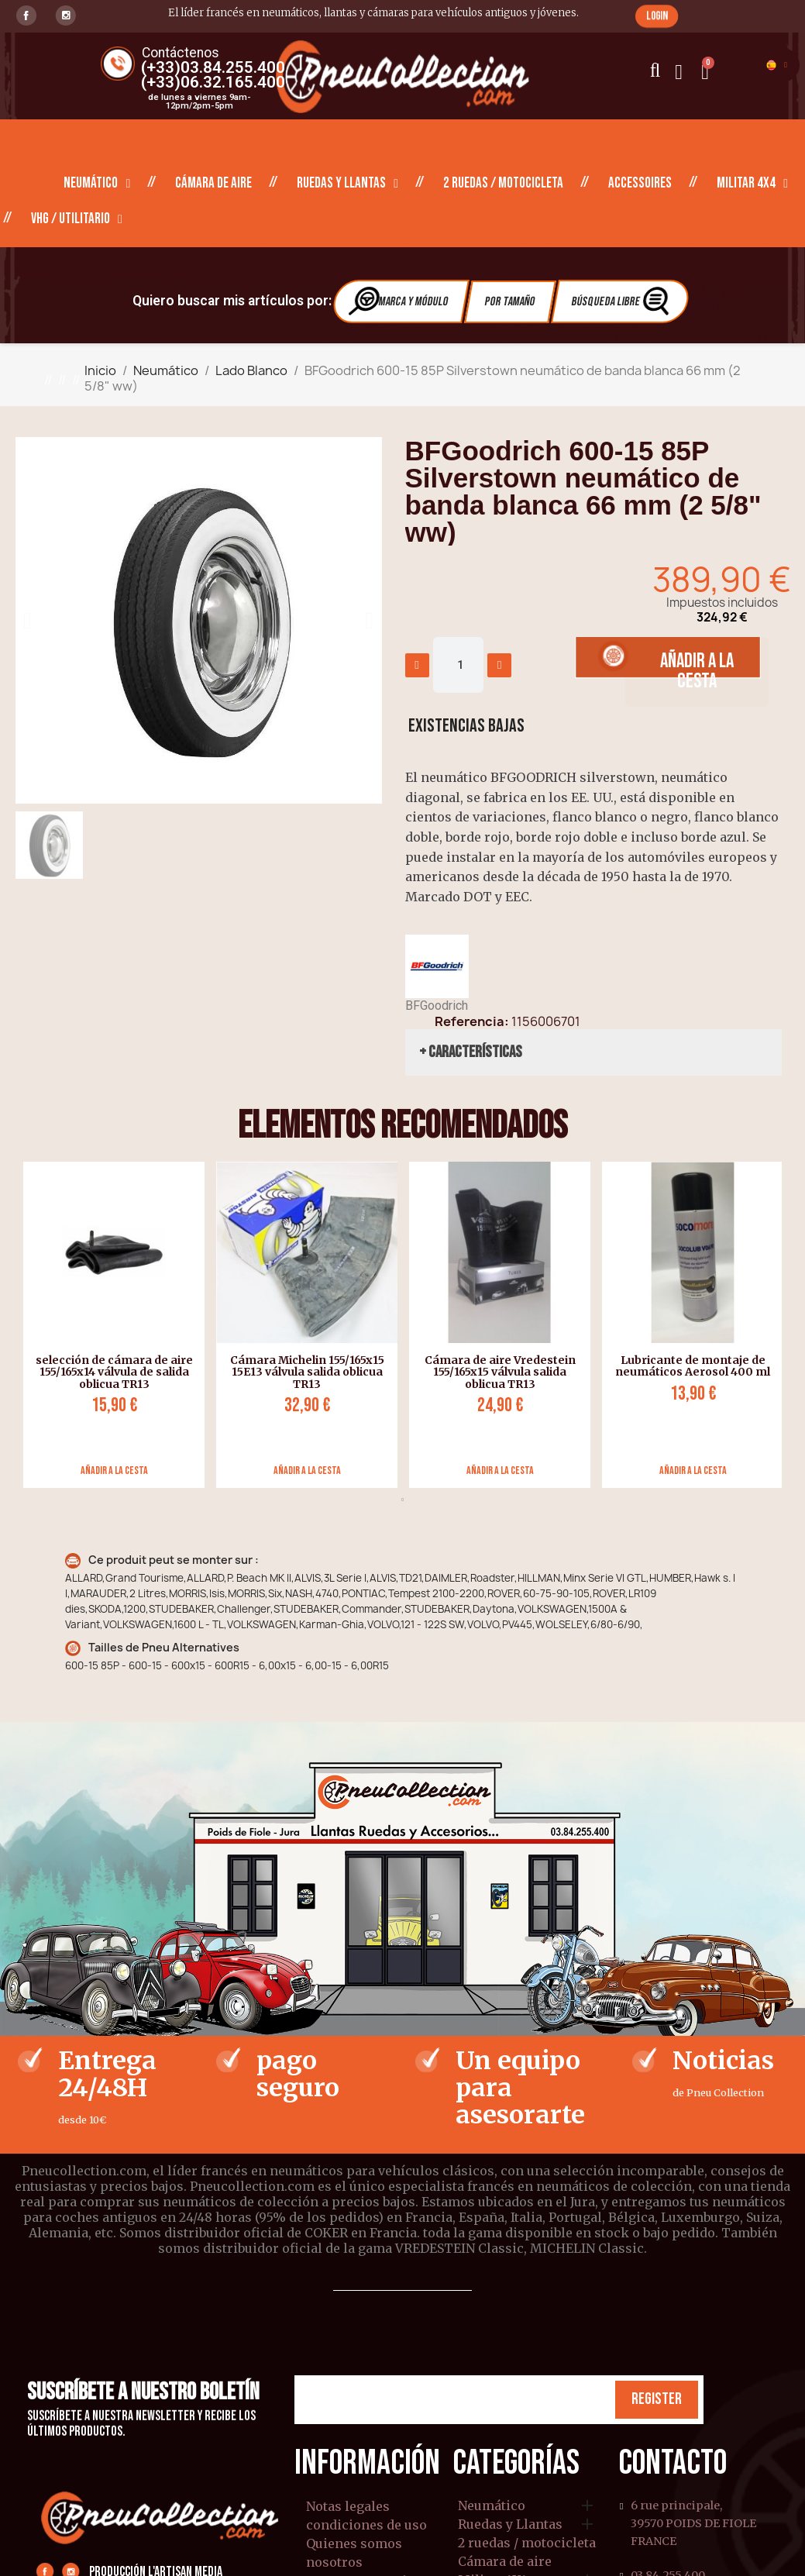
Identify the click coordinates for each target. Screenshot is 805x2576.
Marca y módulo (399, 301)
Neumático (97, 184)
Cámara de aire (213, 183)
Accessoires (640, 183)
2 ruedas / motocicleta (503, 183)
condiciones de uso (366, 2525)
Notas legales (348, 2506)
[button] (656, 16)
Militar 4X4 (752, 184)
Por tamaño (509, 301)
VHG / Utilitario (76, 219)
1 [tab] (403, 1499)
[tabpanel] (108, 1325)
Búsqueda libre (621, 301)
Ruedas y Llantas (347, 184)
